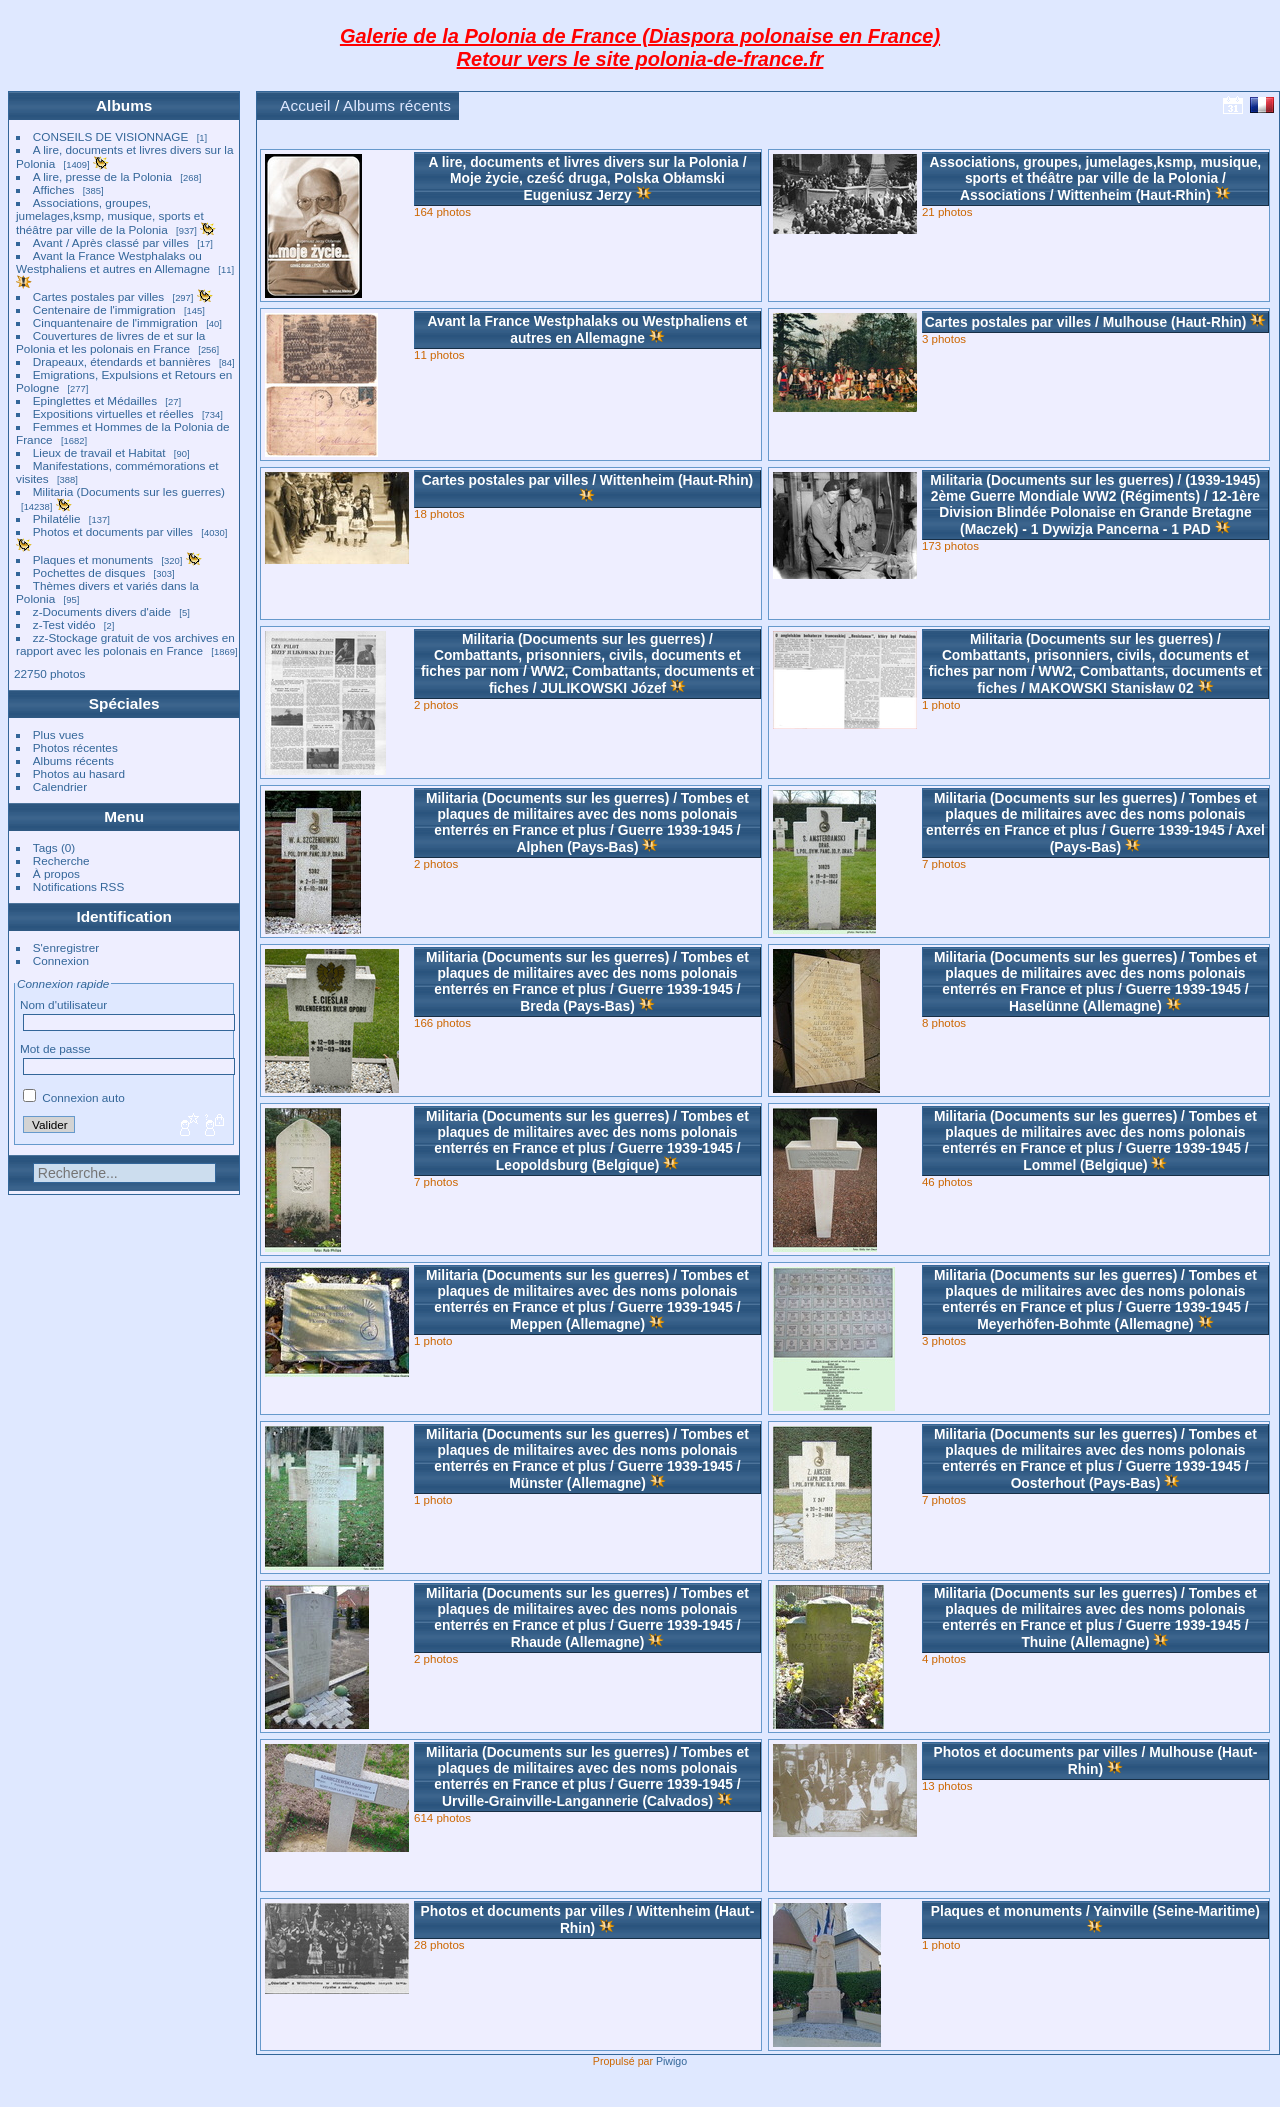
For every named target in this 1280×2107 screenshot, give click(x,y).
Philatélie (57, 518)
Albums (124, 105)
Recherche (61, 860)
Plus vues (58, 734)
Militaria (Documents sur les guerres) (129, 491)
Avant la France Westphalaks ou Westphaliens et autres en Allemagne (113, 262)
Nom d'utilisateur (63, 1004)
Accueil (305, 105)
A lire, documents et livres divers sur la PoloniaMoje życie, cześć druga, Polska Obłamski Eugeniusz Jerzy (587, 178)
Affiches (54, 189)
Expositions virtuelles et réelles (113, 413)
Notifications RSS (79, 886)
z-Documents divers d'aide (102, 611)
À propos (56, 873)
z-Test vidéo (64, 624)
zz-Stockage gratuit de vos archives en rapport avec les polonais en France (125, 644)
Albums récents (73, 760)
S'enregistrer (66, 947)
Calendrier (60, 786)
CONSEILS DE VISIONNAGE (111, 136)
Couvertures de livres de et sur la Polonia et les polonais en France (110, 342)
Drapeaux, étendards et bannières (122, 361)
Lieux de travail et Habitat (99, 452)
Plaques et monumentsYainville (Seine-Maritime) (1095, 1911)
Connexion (61, 960)
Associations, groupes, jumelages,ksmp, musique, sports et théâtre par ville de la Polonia (110, 216)
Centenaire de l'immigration (104, 309)
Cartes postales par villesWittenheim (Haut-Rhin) (587, 480)
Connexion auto (74, 1097)
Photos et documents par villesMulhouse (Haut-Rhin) (1095, 1760)
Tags (45, 847)
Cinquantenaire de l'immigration (115, 322)
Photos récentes (75, 747)
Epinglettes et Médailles (95, 400)
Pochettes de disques (89, 572)
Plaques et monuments (93, 559)
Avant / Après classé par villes (111, 242)
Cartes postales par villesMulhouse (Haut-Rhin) (1086, 322)
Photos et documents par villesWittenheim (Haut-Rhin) (588, 1919)
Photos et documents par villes (113, 531)
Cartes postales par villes (98, 296)
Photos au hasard (79, 773)
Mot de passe (55, 1048)
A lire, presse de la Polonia (102, 176)
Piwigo (671, 2061)
